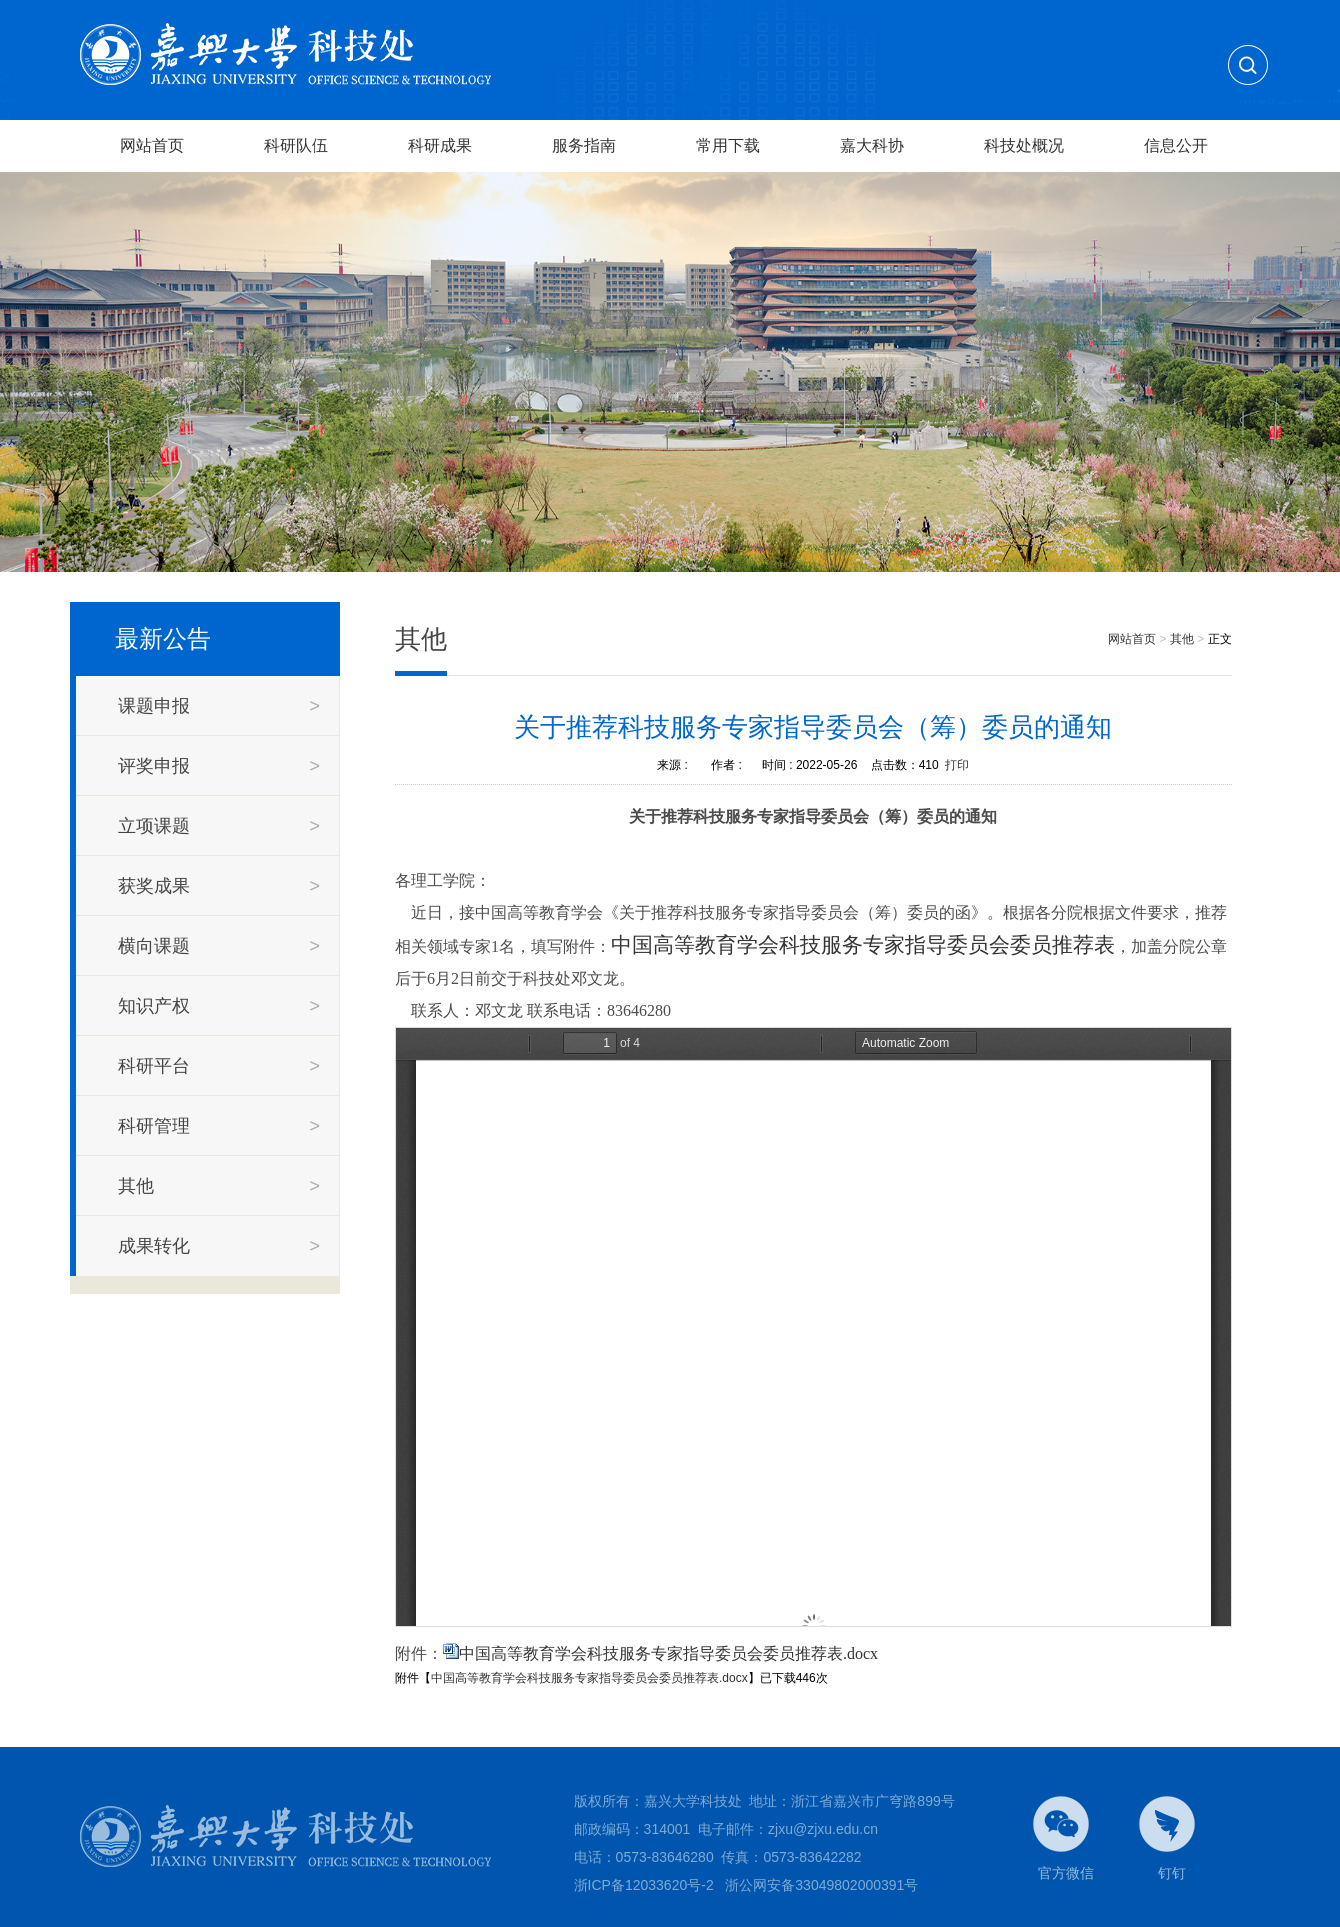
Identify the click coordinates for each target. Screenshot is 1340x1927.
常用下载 (728, 145)
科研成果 (440, 145)
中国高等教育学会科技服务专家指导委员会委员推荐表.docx (668, 1653)
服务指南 (584, 145)
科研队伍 (296, 145)
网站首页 (152, 145)
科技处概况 (1024, 145)
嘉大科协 (872, 145)
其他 (1182, 639)
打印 (957, 765)
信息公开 (1176, 145)
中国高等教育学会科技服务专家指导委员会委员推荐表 (863, 945)
